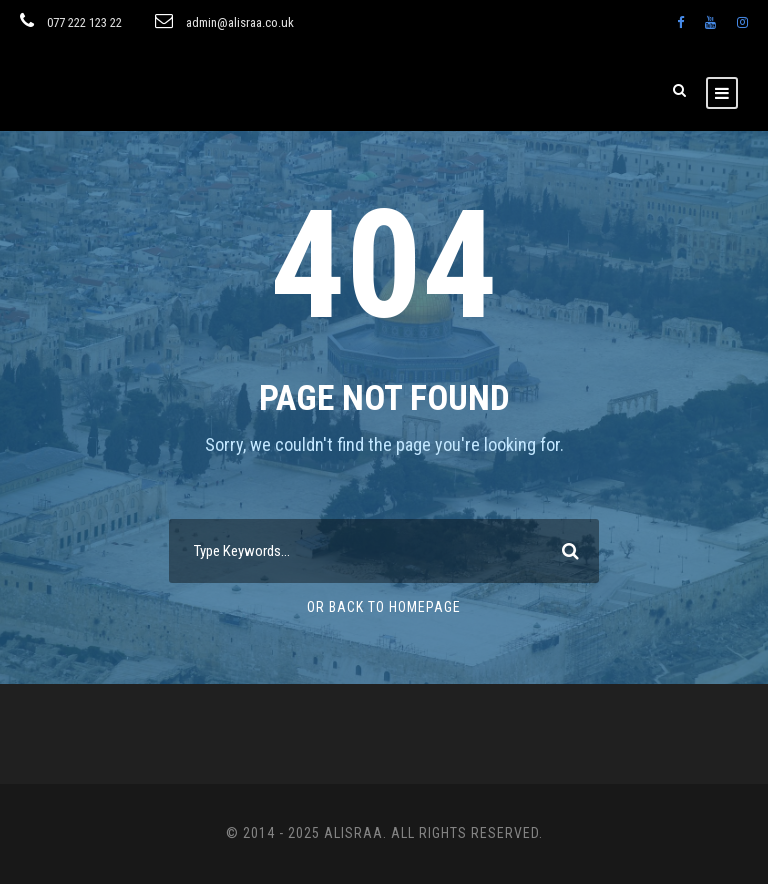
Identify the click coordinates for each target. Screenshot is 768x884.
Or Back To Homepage (384, 607)
